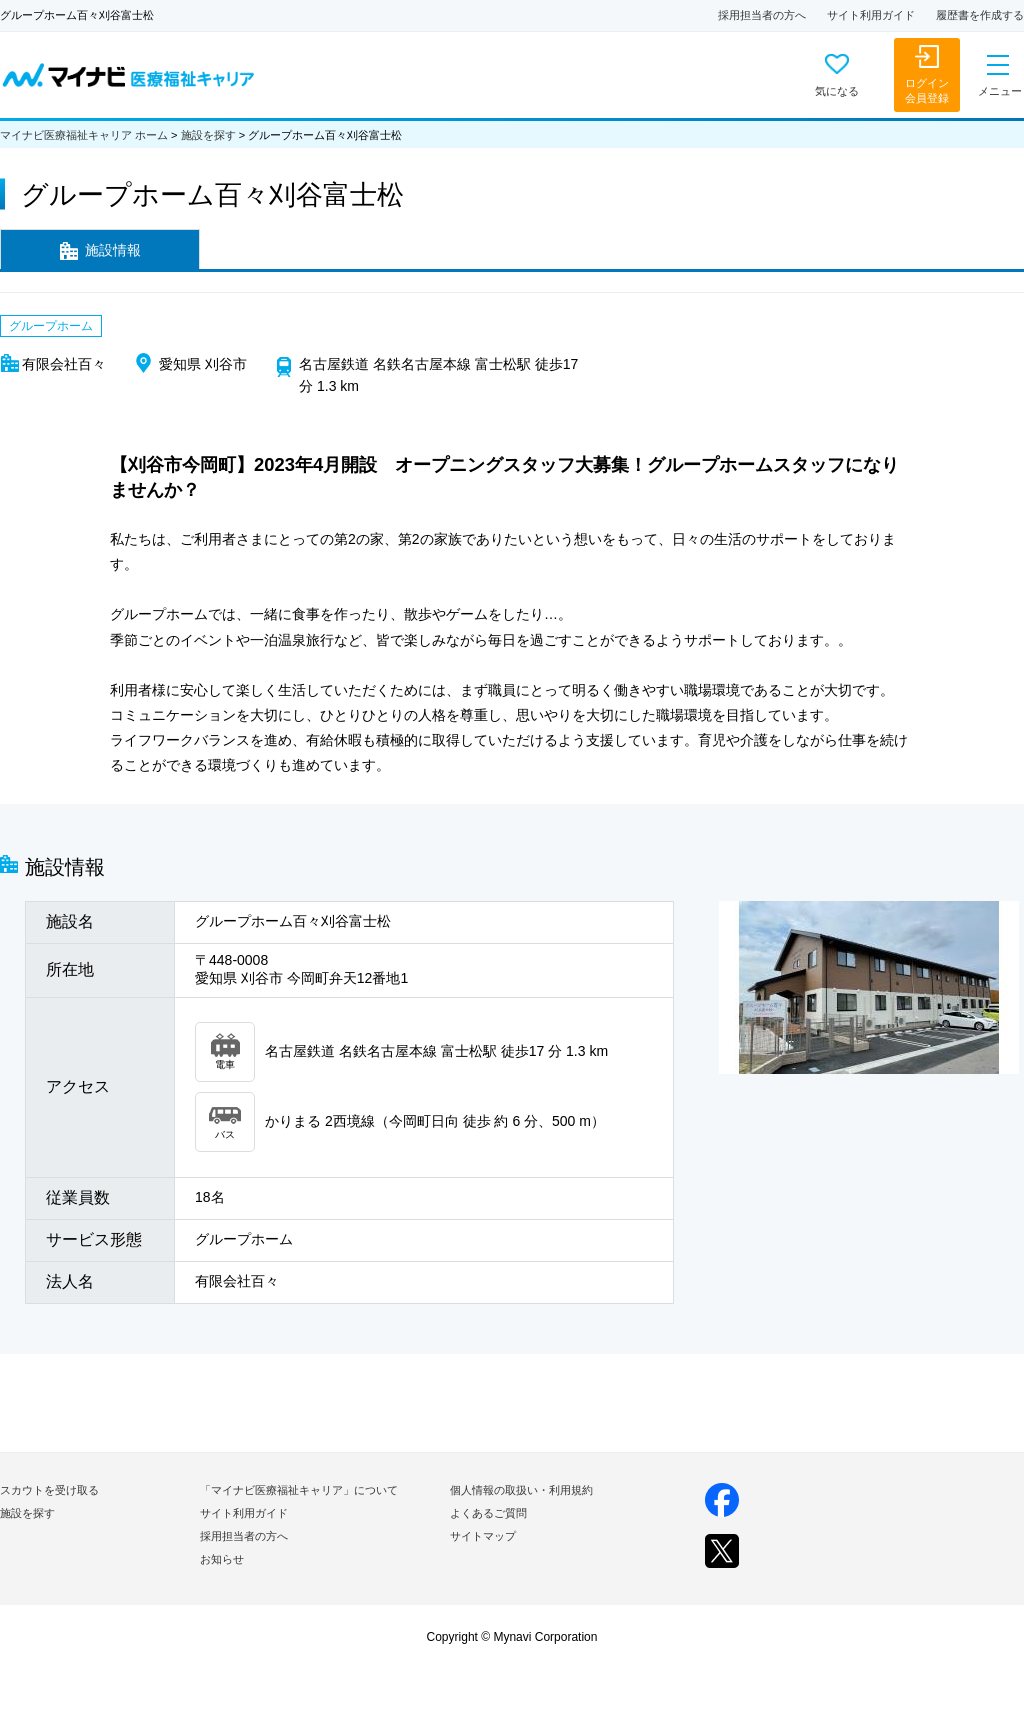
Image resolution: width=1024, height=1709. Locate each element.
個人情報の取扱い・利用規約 (521, 1490)
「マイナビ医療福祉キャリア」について (299, 1490)
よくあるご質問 (488, 1513)
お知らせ (222, 1559)
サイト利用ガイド (871, 15)
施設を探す (208, 135)
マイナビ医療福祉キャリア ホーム (84, 135)
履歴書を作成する (980, 15)
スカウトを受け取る (49, 1490)
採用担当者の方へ (762, 15)
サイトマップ (483, 1536)
